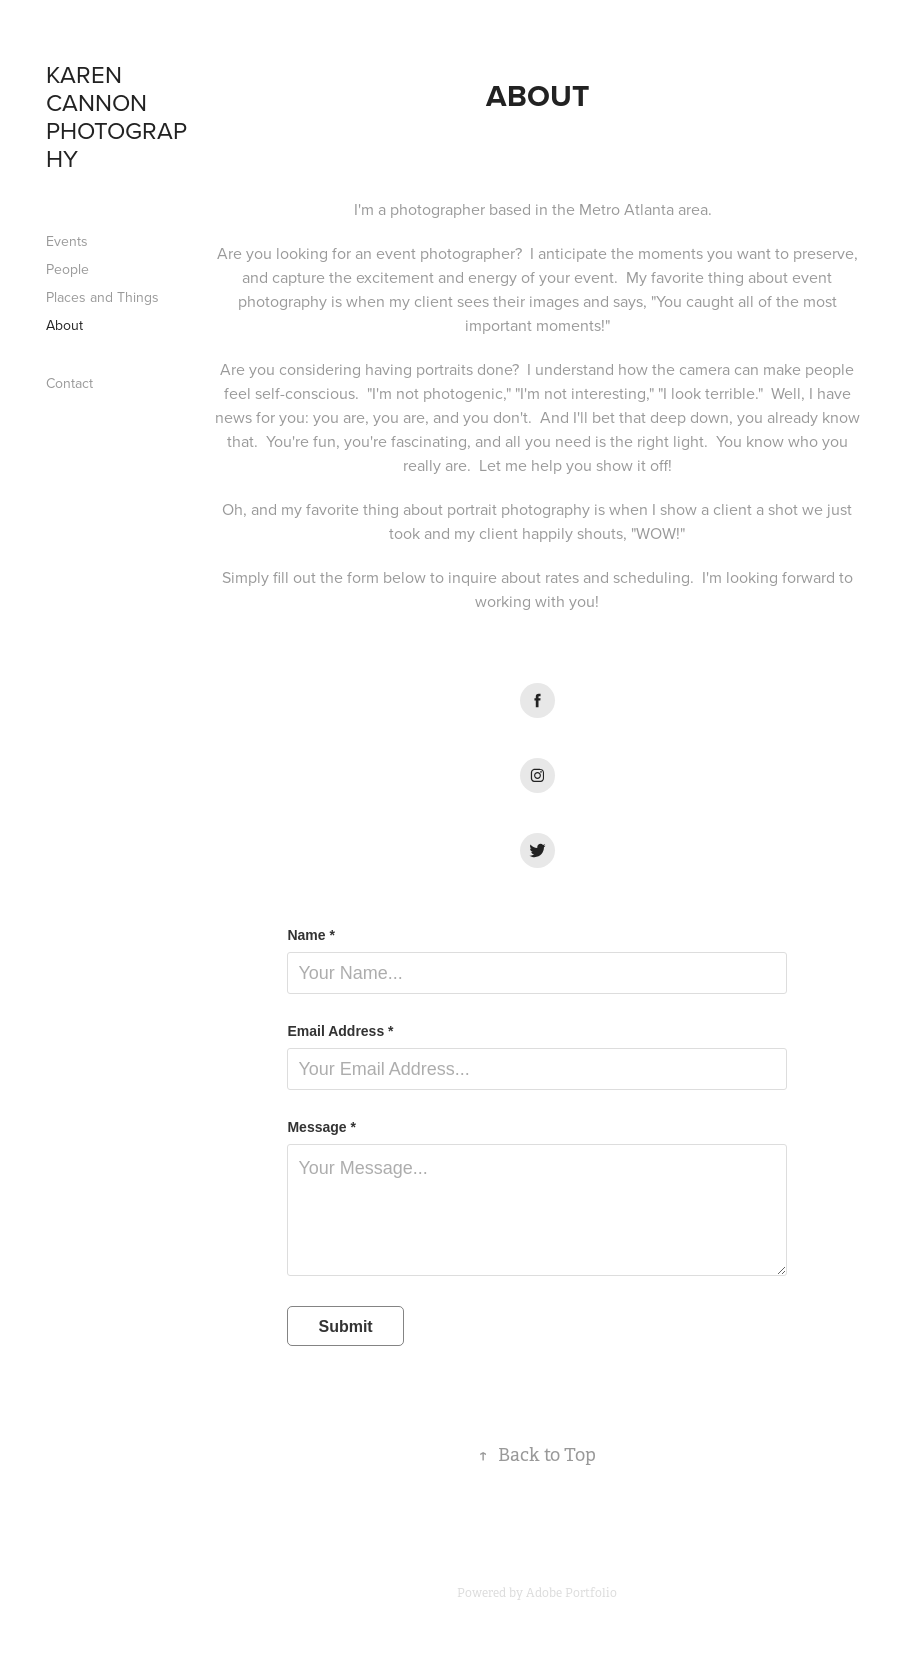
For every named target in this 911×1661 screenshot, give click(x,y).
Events (67, 241)
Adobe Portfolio (571, 1593)
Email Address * (340, 1031)
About (64, 325)
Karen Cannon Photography (116, 116)
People (67, 269)
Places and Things (102, 297)
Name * (310, 935)
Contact (69, 383)
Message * (321, 1127)
